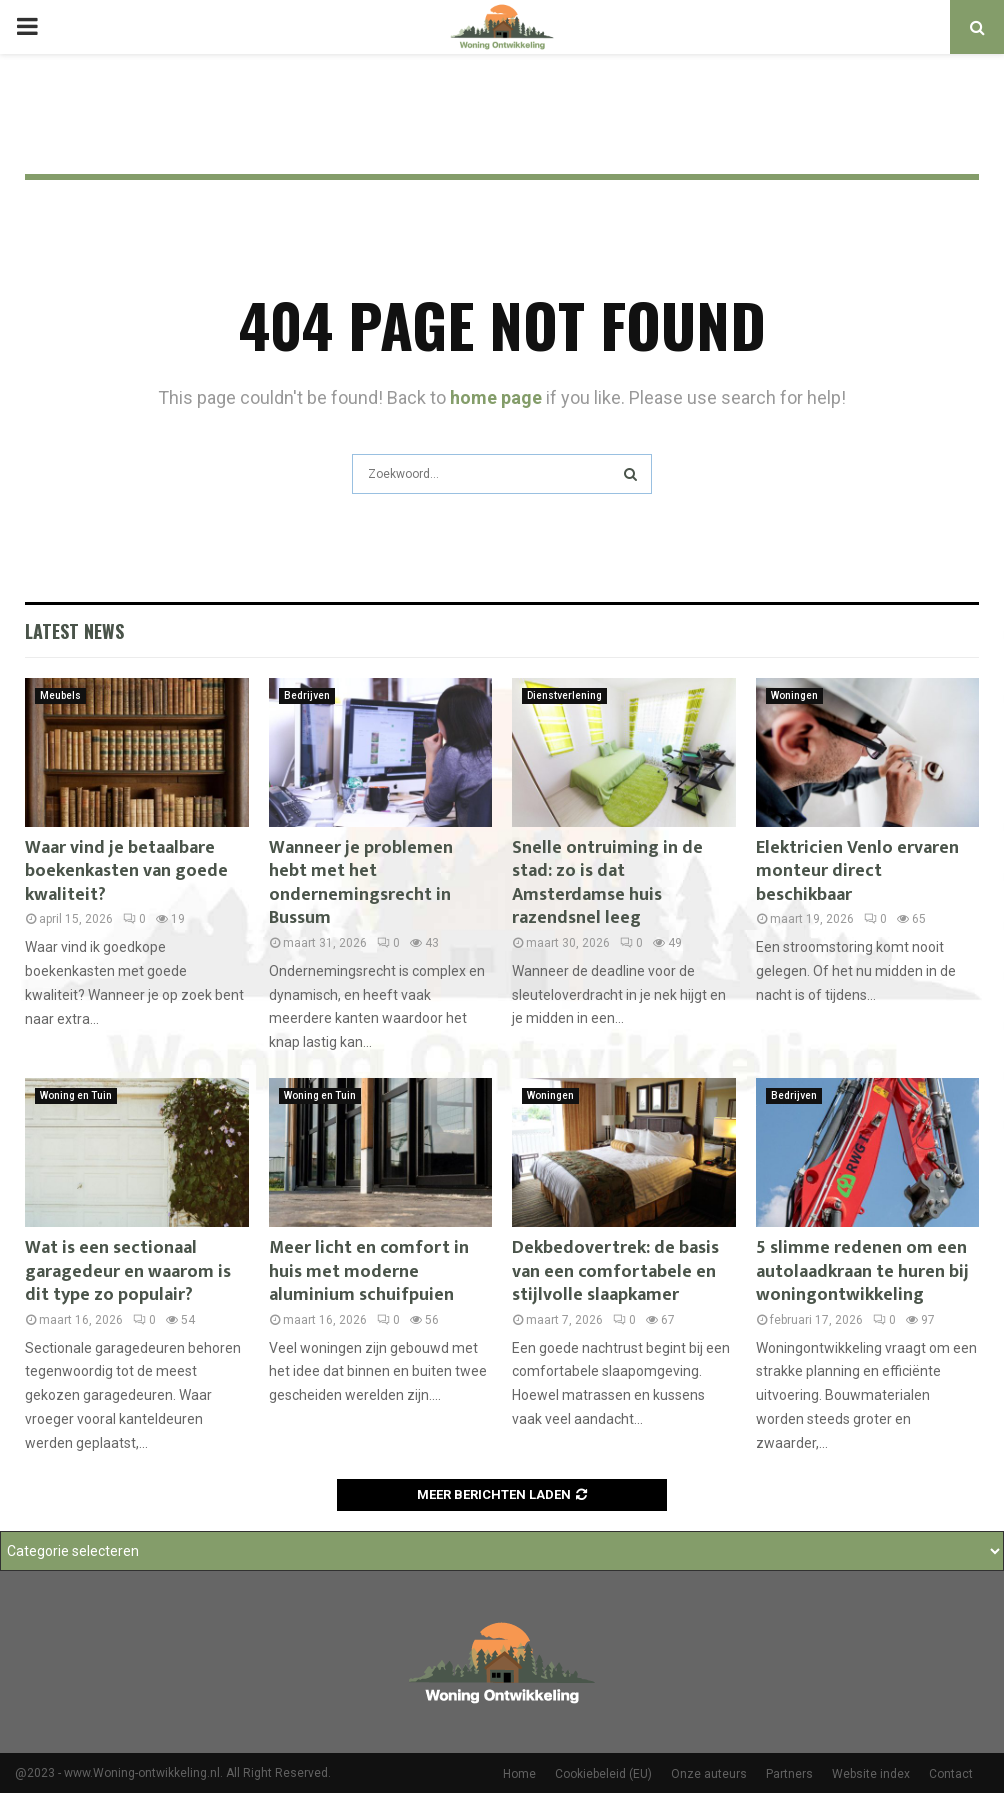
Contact (951, 1774)
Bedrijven (307, 695)
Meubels (60, 695)
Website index (871, 1774)
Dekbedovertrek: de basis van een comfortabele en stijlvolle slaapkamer (615, 1271)
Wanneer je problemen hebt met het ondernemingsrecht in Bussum (361, 883)
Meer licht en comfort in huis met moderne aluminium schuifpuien (369, 1271)
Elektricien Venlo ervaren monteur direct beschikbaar (857, 871)
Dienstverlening (564, 695)
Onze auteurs (709, 1774)
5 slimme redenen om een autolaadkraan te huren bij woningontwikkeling (862, 1271)
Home (519, 1774)
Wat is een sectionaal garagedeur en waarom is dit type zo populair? (128, 1271)
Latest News (74, 631)
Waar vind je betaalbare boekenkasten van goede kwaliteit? (126, 871)
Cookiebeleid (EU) (603, 1774)
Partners (789, 1774)
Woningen (794, 695)
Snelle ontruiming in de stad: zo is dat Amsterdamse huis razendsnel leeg (607, 883)
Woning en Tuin (76, 1095)
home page (496, 397)
